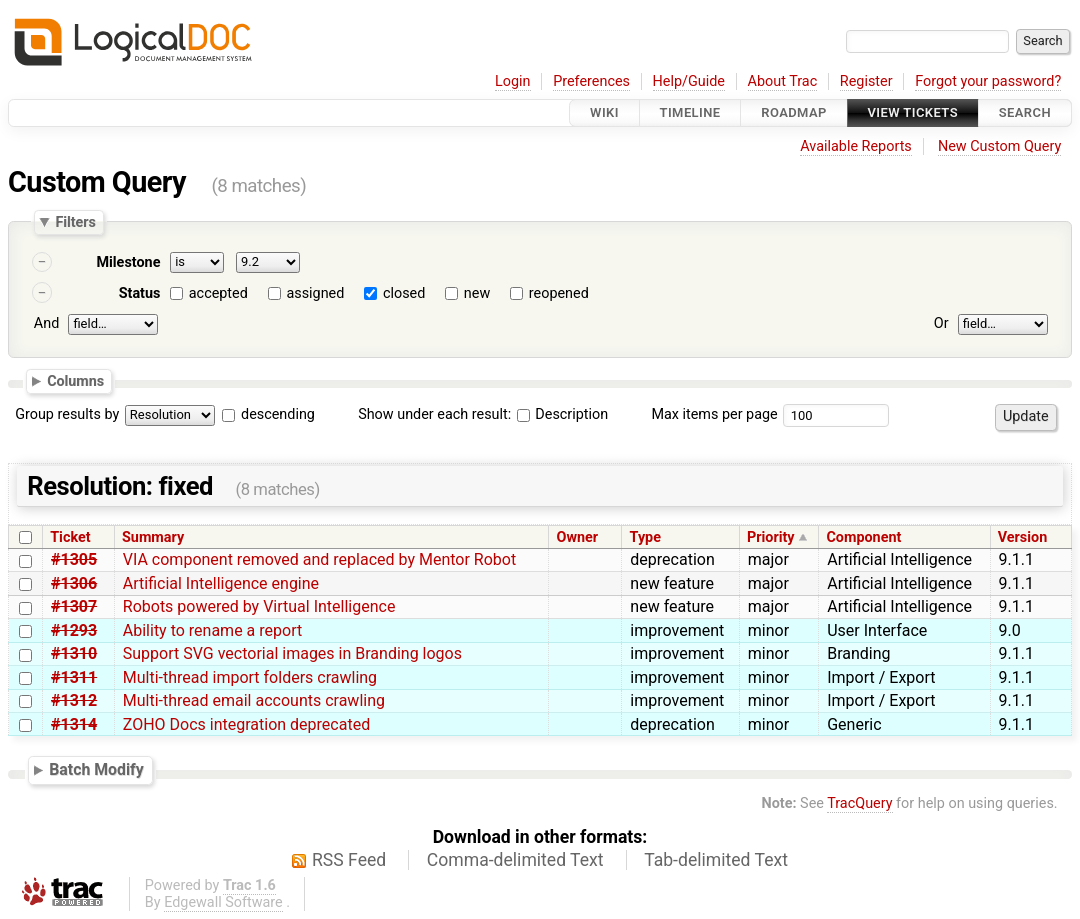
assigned (315, 293)
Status (140, 293)
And (46, 323)
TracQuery (859, 803)
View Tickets (913, 112)
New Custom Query (999, 146)
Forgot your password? (988, 81)
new (477, 293)
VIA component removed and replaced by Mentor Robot (319, 559)
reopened (559, 293)
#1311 (74, 677)
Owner (577, 537)
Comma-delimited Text (515, 860)
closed (404, 293)
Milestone (128, 262)
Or (941, 323)
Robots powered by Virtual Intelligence (259, 606)
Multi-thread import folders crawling (250, 677)
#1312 (74, 700)
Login (513, 81)
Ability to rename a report (212, 630)
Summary (153, 537)
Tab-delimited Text (716, 860)
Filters (75, 222)
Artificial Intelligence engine (221, 583)
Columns (75, 380)
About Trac (783, 81)
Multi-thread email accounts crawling (254, 700)
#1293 (74, 630)
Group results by (67, 414)
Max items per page (714, 414)
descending (278, 414)
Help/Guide (689, 81)
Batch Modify (96, 769)
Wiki (604, 112)
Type (645, 537)
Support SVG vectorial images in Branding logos (292, 653)
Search (1025, 112)
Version (1023, 537)
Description (562, 414)
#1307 (74, 606)
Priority (771, 537)
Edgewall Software (223, 902)
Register (866, 81)
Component (863, 537)
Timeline (690, 112)
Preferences (591, 81)
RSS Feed (349, 860)
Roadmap (794, 112)
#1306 (74, 583)
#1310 (74, 653)
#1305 (74, 559)
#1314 (74, 724)
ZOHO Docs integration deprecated (246, 724)
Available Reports (856, 146)
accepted (218, 293)
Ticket (70, 537)
